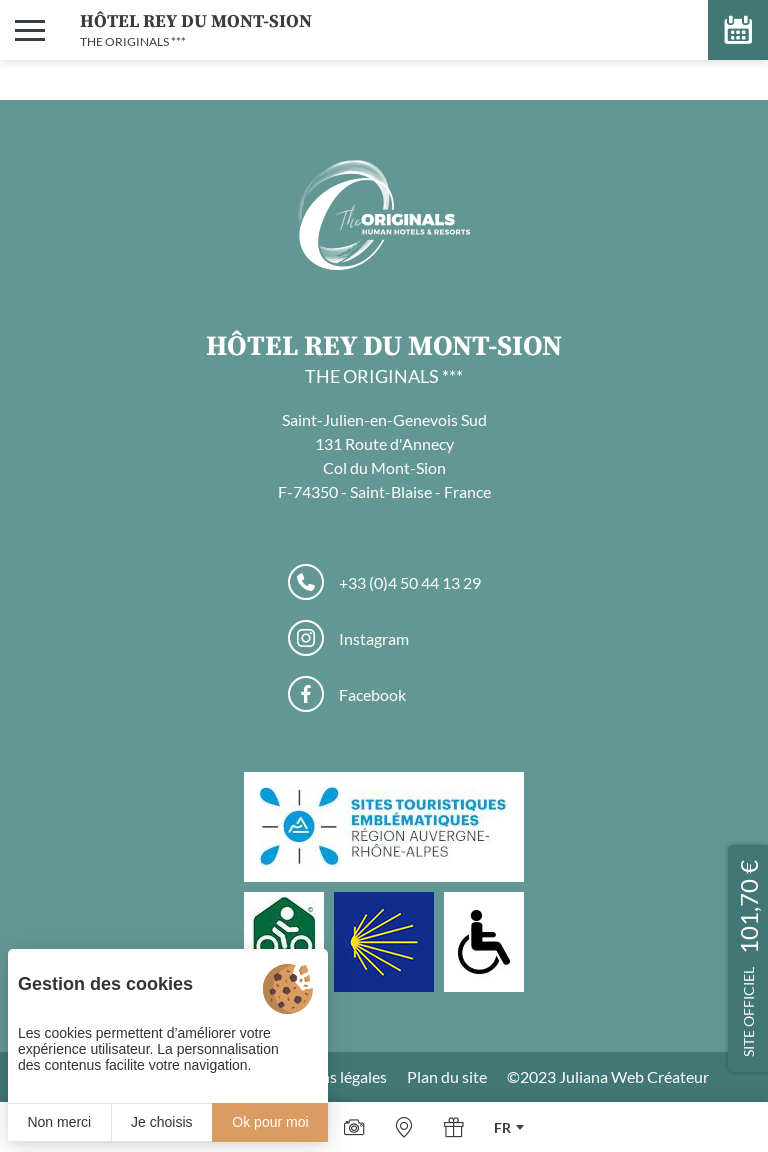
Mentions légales (328, 1076)
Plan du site (447, 1076)
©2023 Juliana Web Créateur (608, 1076)
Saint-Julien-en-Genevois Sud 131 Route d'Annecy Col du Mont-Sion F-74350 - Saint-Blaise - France (384, 455)
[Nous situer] (404, 1127)
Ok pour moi (270, 1122)
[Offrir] (454, 1127)
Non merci (59, 1122)
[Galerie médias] (354, 1127)
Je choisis (161, 1122)
